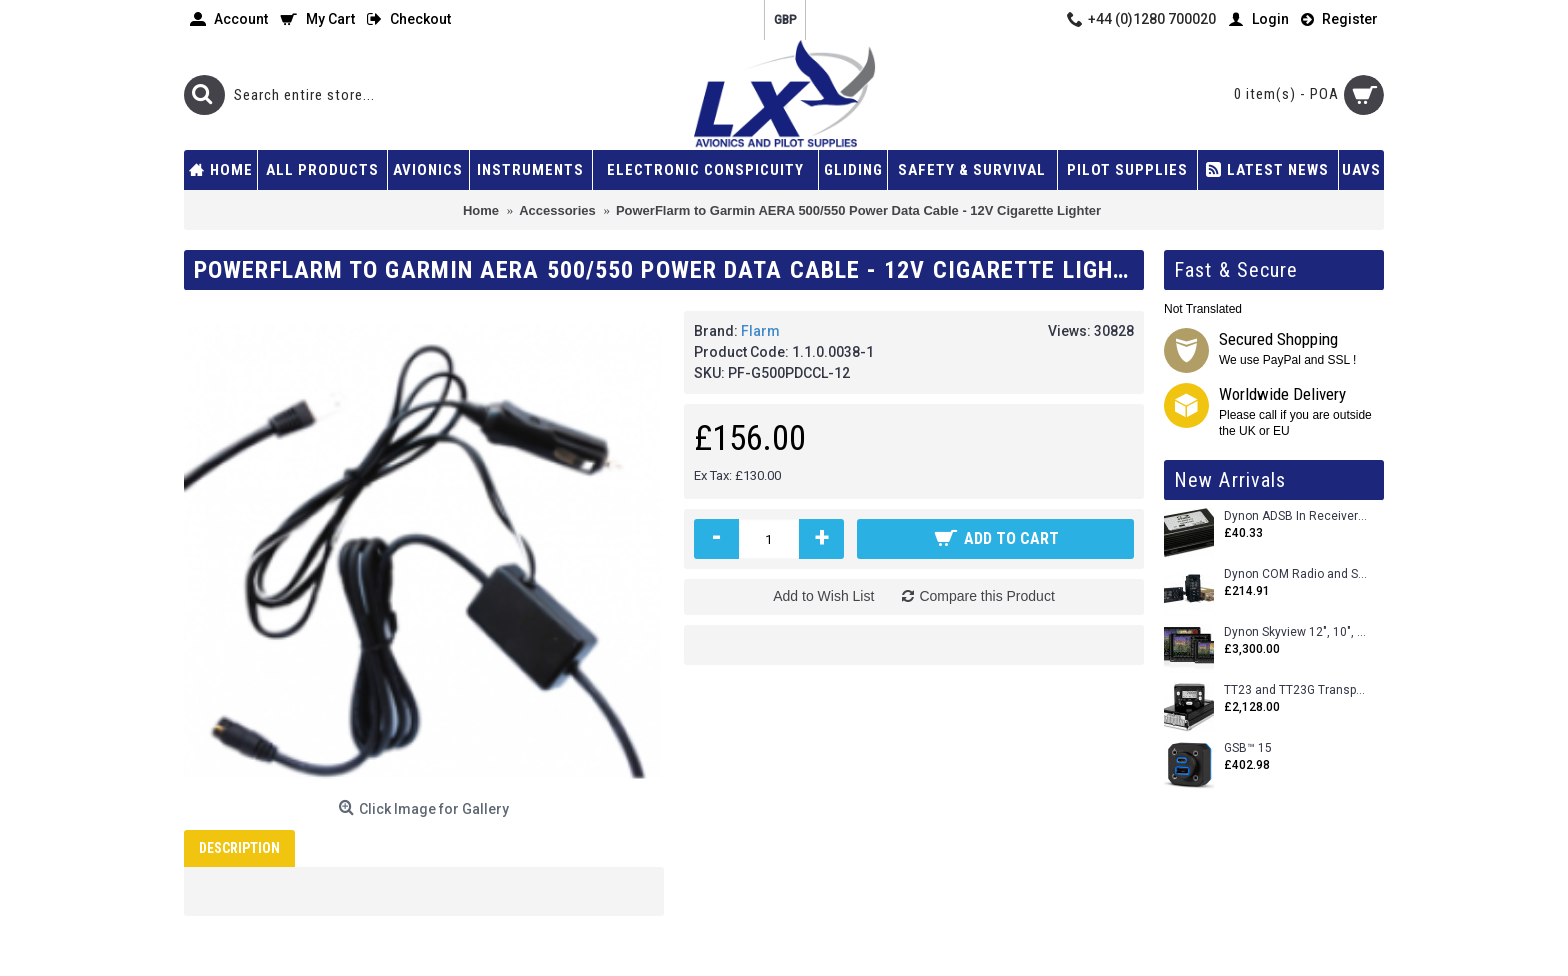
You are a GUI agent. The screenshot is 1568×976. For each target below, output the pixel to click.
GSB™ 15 (1248, 748)
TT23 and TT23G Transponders (1296, 690)
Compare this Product (986, 596)
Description (239, 848)
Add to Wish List (823, 596)
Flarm (760, 331)
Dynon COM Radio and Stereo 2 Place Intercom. (1296, 574)
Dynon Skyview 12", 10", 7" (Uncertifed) (1296, 632)
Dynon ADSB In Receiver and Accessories (1296, 516)
